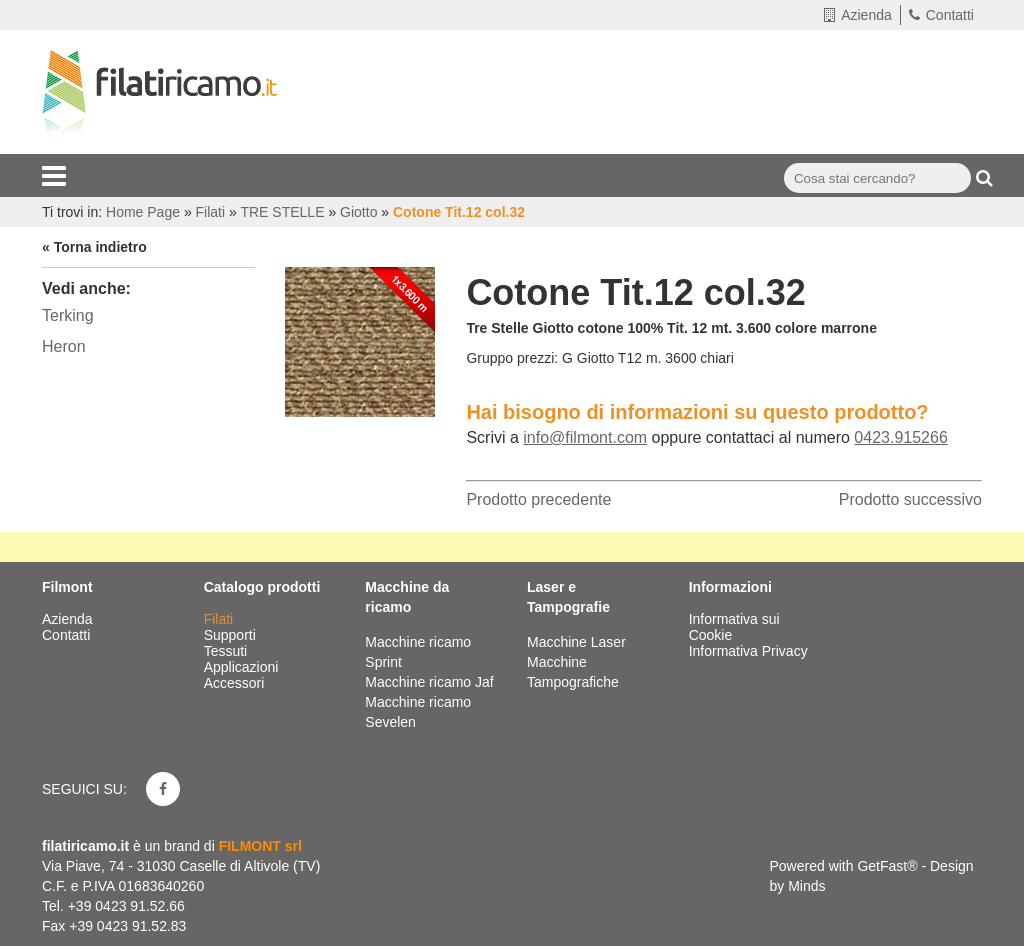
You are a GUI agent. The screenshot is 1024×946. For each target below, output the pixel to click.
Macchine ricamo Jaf (429, 682)
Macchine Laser (576, 642)
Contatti (941, 15)
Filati (220, 619)
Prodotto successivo (910, 499)
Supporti (232, 635)
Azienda (858, 15)
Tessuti (227, 651)
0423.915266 (900, 437)
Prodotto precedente (538, 499)
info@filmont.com (585, 437)
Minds (806, 886)
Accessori (236, 683)
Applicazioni (243, 667)
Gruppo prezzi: (512, 358)
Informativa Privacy (748, 651)
